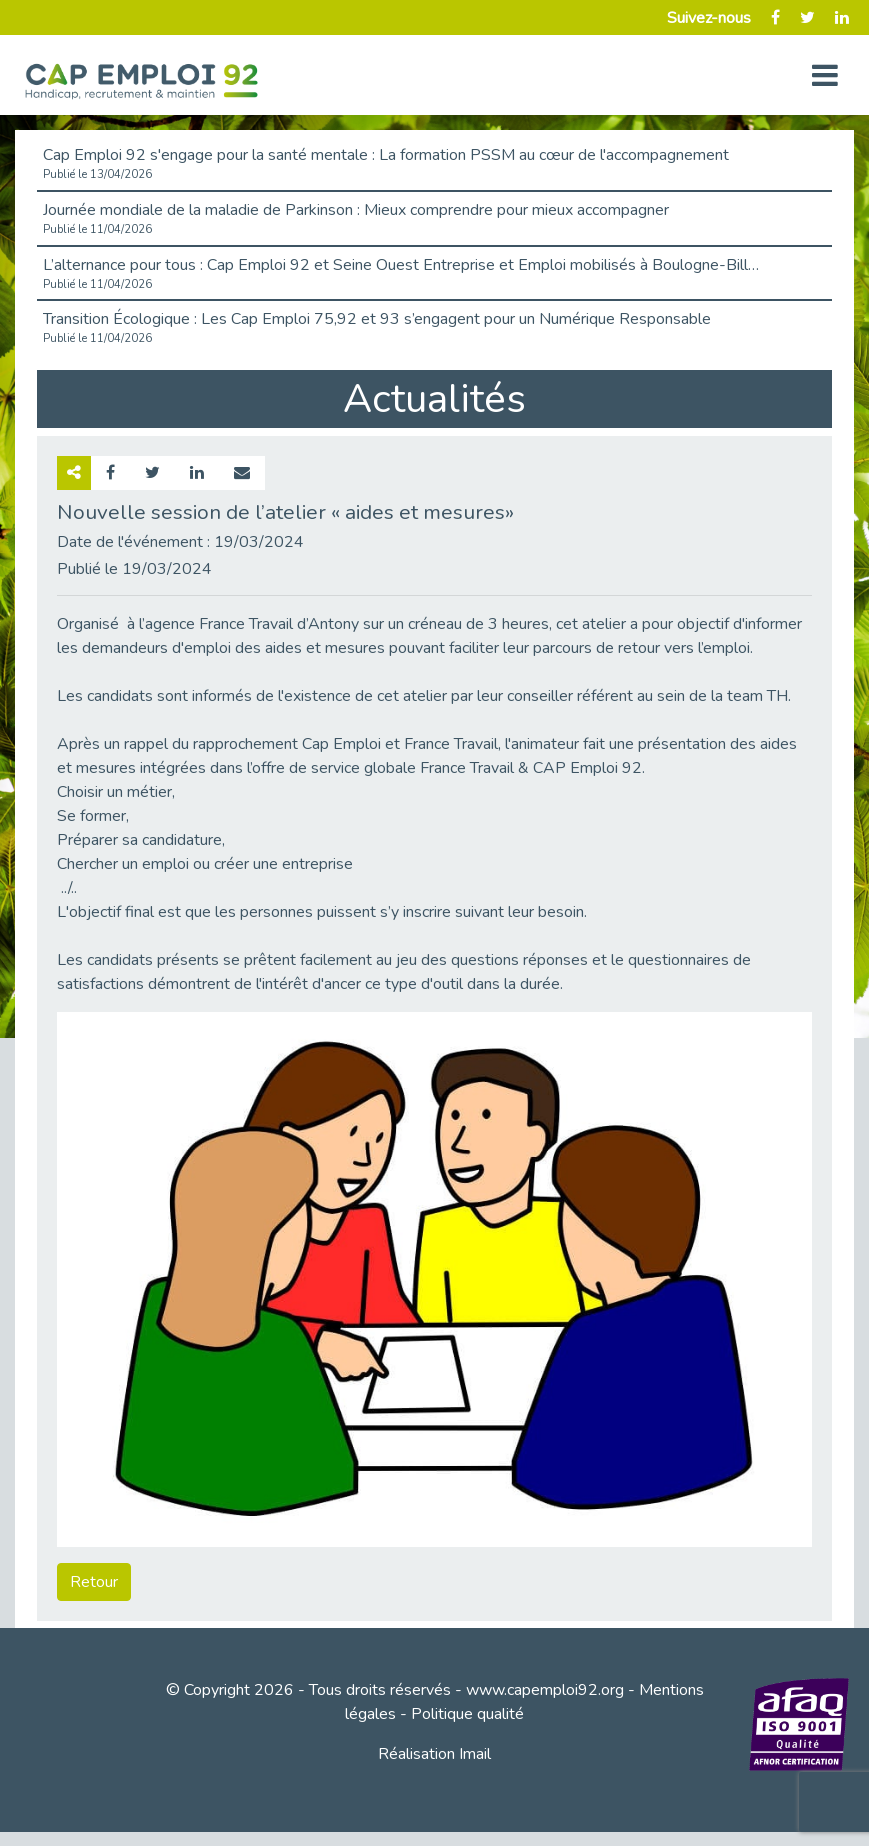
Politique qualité (467, 1714)
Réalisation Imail (434, 1754)
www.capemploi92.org (545, 1690)
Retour (94, 1582)
